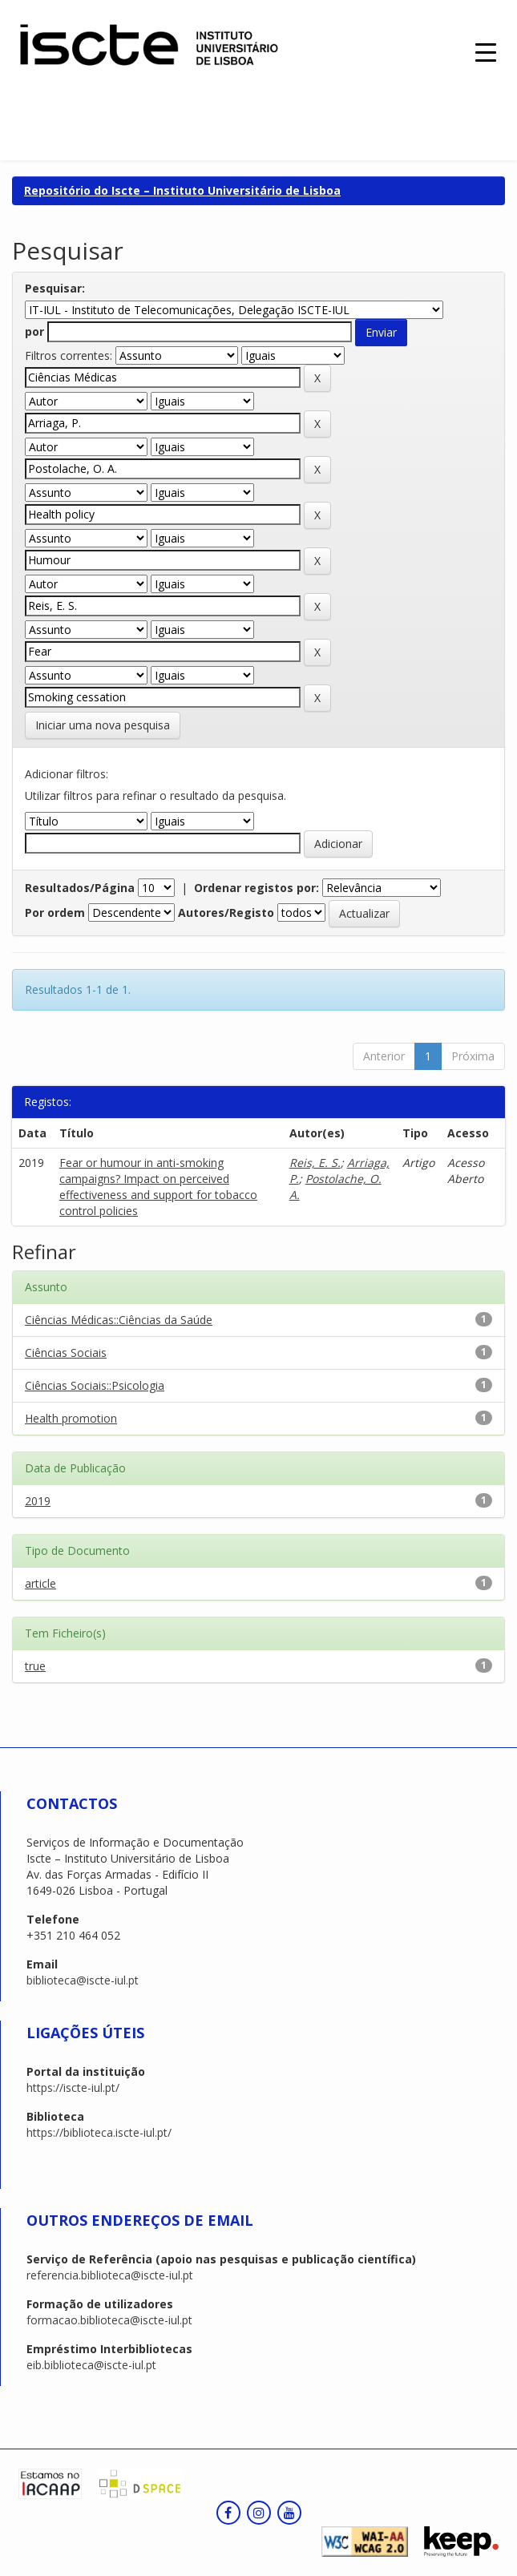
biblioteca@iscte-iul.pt (82, 1980)
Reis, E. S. (315, 1162)
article (40, 1583)
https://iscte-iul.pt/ (72, 2087)
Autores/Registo (226, 912)
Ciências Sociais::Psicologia (94, 1385)
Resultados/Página (80, 887)
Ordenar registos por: (256, 887)
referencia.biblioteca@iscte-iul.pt (109, 2275)
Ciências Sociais (66, 1352)
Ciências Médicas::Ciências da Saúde (118, 1319)
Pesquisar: (55, 288)
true (35, 1666)
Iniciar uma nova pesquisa (102, 725)
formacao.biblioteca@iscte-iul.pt (109, 2320)
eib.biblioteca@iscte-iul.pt (91, 2364)
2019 (37, 1500)
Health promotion (71, 1418)
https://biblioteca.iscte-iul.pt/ (99, 2132)
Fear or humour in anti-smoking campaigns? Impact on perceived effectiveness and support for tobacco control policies (158, 1186)
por (34, 331)
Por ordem (55, 912)
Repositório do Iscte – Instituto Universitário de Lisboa (182, 190)
